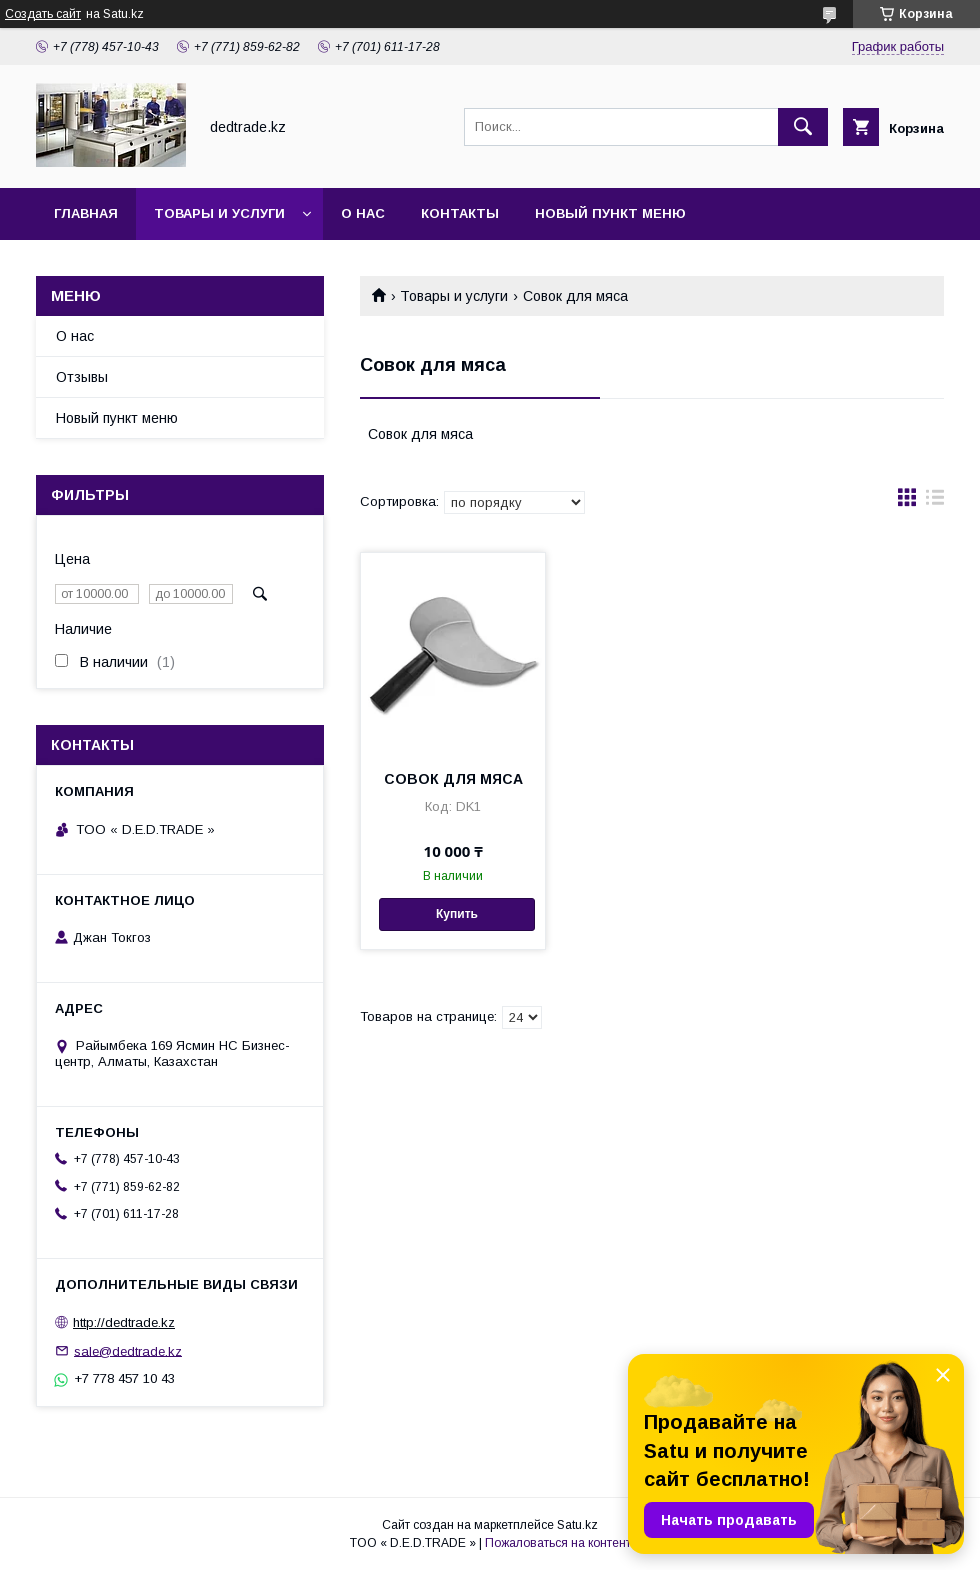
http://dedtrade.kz (124, 1322)
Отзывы (82, 377)
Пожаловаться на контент (558, 1543)
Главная (86, 213)
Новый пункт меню (610, 213)
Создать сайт (43, 14)
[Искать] (803, 127)
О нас (363, 213)
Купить (457, 914)
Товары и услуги (219, 213)
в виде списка (935, 502)
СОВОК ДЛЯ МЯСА (453, 779)
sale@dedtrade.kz (128, 1350)
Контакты (460, 213)
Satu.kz (577, 1525)
